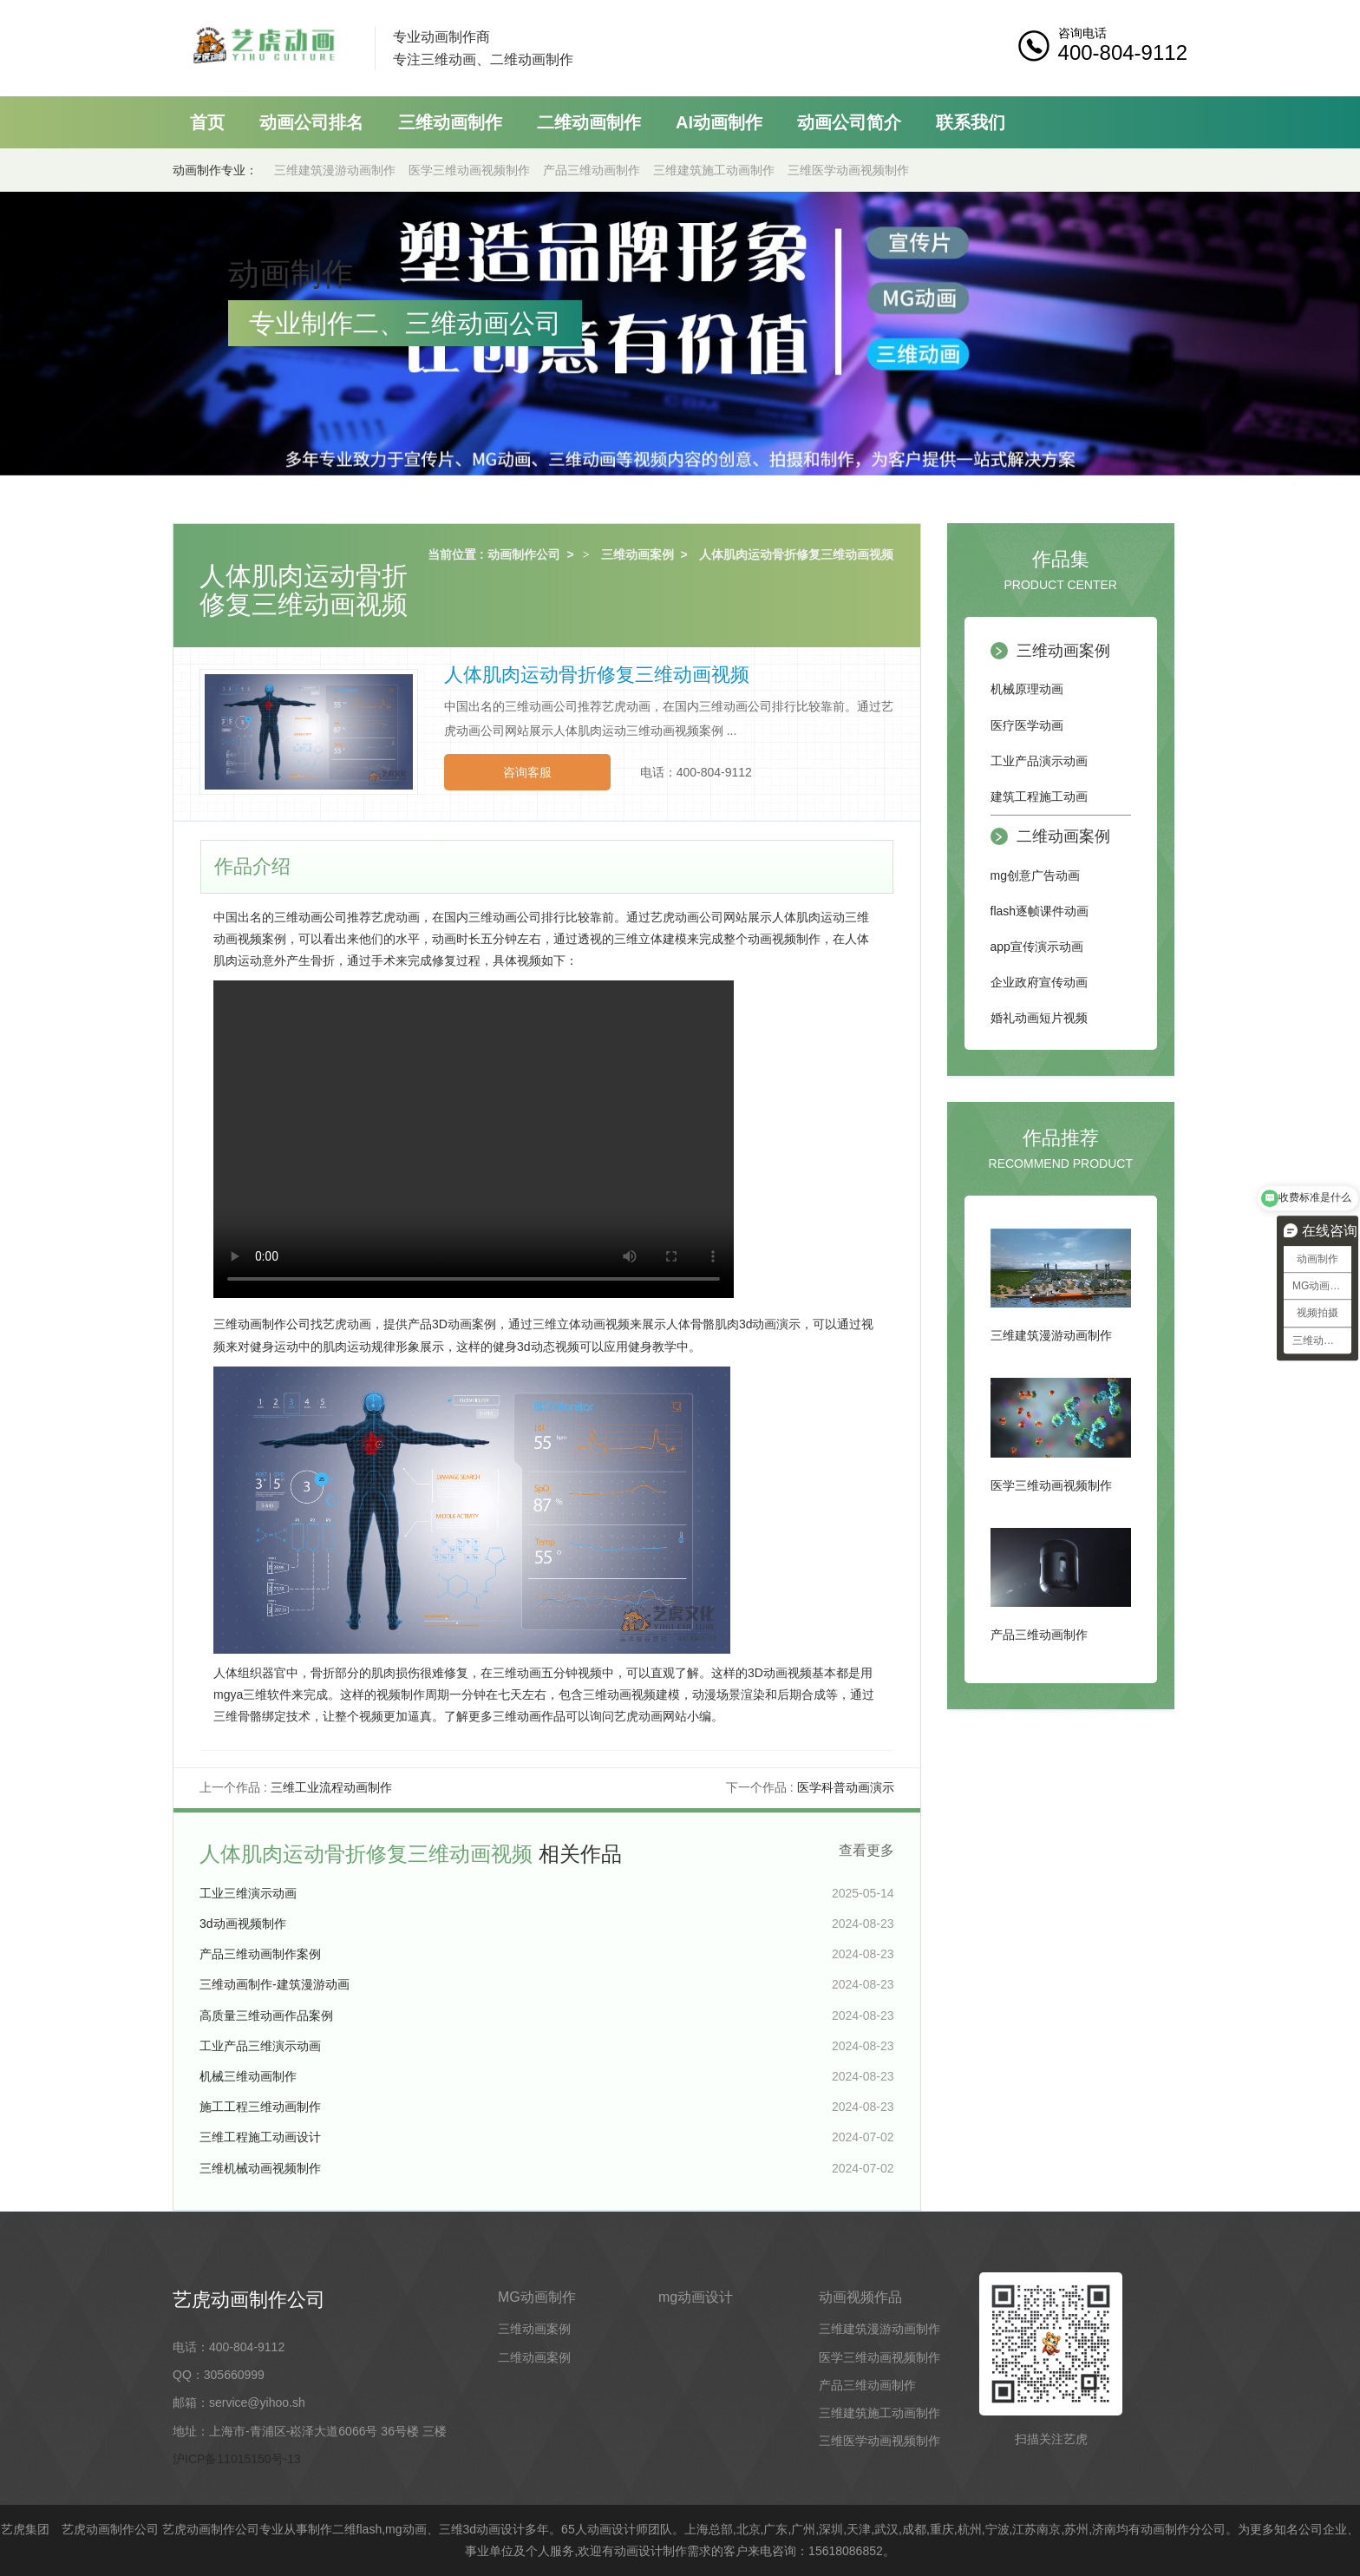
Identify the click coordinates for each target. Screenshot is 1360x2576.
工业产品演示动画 (1039, 761)
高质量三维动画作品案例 (266, 2015)
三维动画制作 (450, 122)
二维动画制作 (589, 122)
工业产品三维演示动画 (260, 2046)
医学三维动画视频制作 (469, 170)
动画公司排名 (311, 122)
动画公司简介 (849, 122)
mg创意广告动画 (1035, 875)
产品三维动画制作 (591, 170)
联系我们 (970, 122)
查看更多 (866, 1850)
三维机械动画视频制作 (260, 2168)
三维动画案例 (637, 554)
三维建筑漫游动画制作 (335, 170)
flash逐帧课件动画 (1040, 911)
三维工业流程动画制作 (331, 1787)
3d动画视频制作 (242, 1923)
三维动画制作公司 (262, 1324)
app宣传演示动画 (1037, 947)
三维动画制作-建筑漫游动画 (274, 1984)
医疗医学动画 (1027, 725)
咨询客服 (527, 772)
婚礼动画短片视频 (1039, 1018)
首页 (207, 122)
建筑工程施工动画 (1039, 796)
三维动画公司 (310, 917)
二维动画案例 (1063, 836)
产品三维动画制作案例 (260, 1954)
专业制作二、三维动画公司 (405, 323)
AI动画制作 (719, 122)
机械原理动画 (1027, 689)
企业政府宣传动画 (1039, 982)
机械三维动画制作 (248, 2076)
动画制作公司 (523, 554)
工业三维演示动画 (248, 1893)
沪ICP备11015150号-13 (237, 2459)
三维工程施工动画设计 (260, 2137)
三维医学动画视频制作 (848, 170)
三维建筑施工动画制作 (714, 170)
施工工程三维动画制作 (260, 2107)
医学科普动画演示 (845, 1787)
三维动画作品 (529, 1716)
